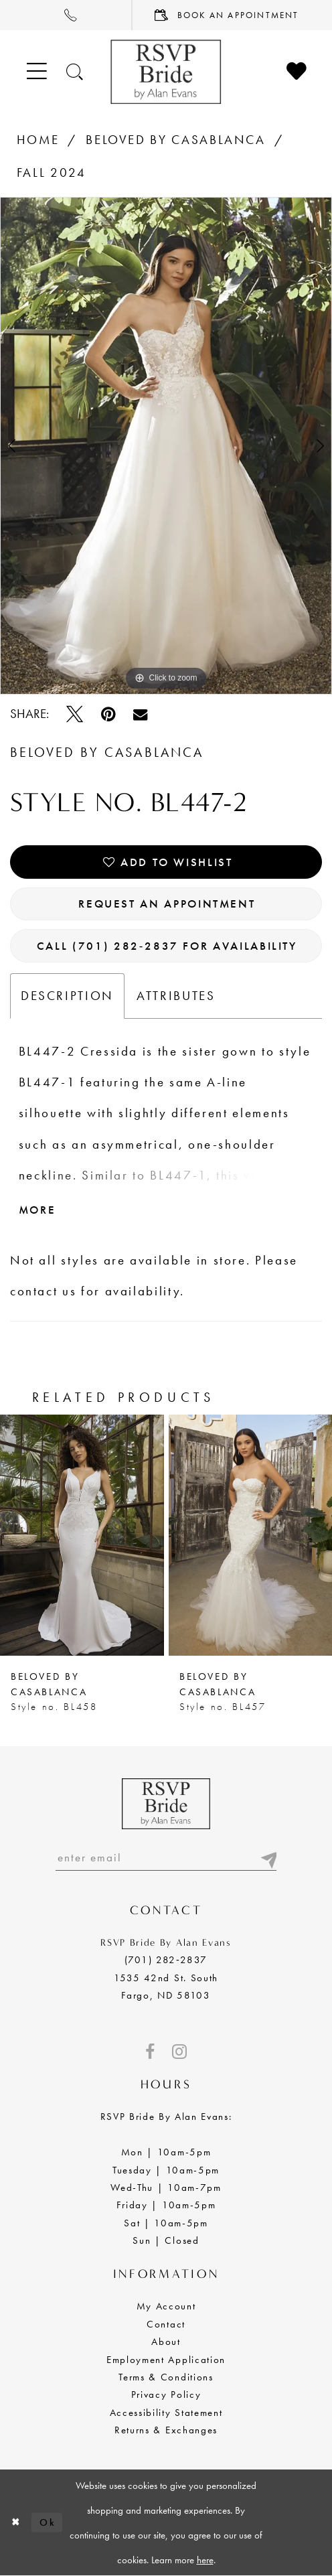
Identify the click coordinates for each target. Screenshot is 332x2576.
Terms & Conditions (165, 2377)
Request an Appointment (166, 903)
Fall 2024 (51, 173)
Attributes (176, 996)
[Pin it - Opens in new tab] (108, 714)
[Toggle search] (75, 71)
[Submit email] (267, 1857)
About (165, 2342)
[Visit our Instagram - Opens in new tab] (179, 2052)
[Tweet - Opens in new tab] (74, 714)
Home (38, 140)
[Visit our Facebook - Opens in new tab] (150, 2052)
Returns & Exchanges (166, 2430)
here (205, 2559)
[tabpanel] (166, 446)
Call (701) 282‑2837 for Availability (167, 945)
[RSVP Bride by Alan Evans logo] (165, 72)
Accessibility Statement (166, 2413)
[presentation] (82, 1535)
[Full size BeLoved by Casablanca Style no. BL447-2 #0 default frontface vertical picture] (166, 446)
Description (67, 996)
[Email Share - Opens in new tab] (140, 714)
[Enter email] (166, 1857)
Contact (166, 2324)
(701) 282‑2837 (166, 1960)
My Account (166, 2306)
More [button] (37, 1209)
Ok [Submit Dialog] (47, 2522)
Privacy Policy (166, 2394)
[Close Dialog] (15, 2522)
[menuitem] (66, 15)
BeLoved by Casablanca (176, 140)
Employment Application (166, 2360)
